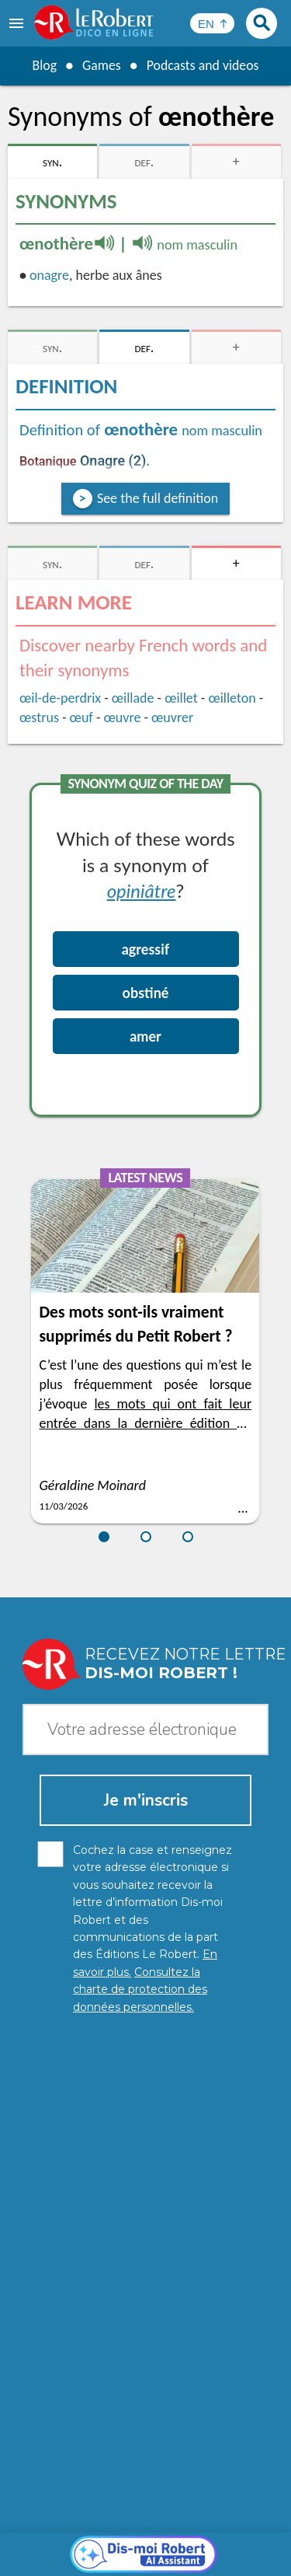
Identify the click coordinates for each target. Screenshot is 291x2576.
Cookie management (142, 2544)
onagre (49, 275)
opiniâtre (141, 890)
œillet (181, 698)
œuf (81, 717)
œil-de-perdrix (60, 698)
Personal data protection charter (129, 2529)
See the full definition (157, 498)
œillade (133, 698)
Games (100, 65)
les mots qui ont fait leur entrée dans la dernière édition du (145, 1423)
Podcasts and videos (203, 65)
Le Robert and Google (146, 2560)
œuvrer (172, 717)
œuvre (122, 717)
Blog (43, 65)
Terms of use (235, 2544)
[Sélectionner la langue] (212, 23)
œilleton (231, 698)
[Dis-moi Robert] (145, 2200)
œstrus (39, 717)
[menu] (18, 23)
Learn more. (236, 2505)
